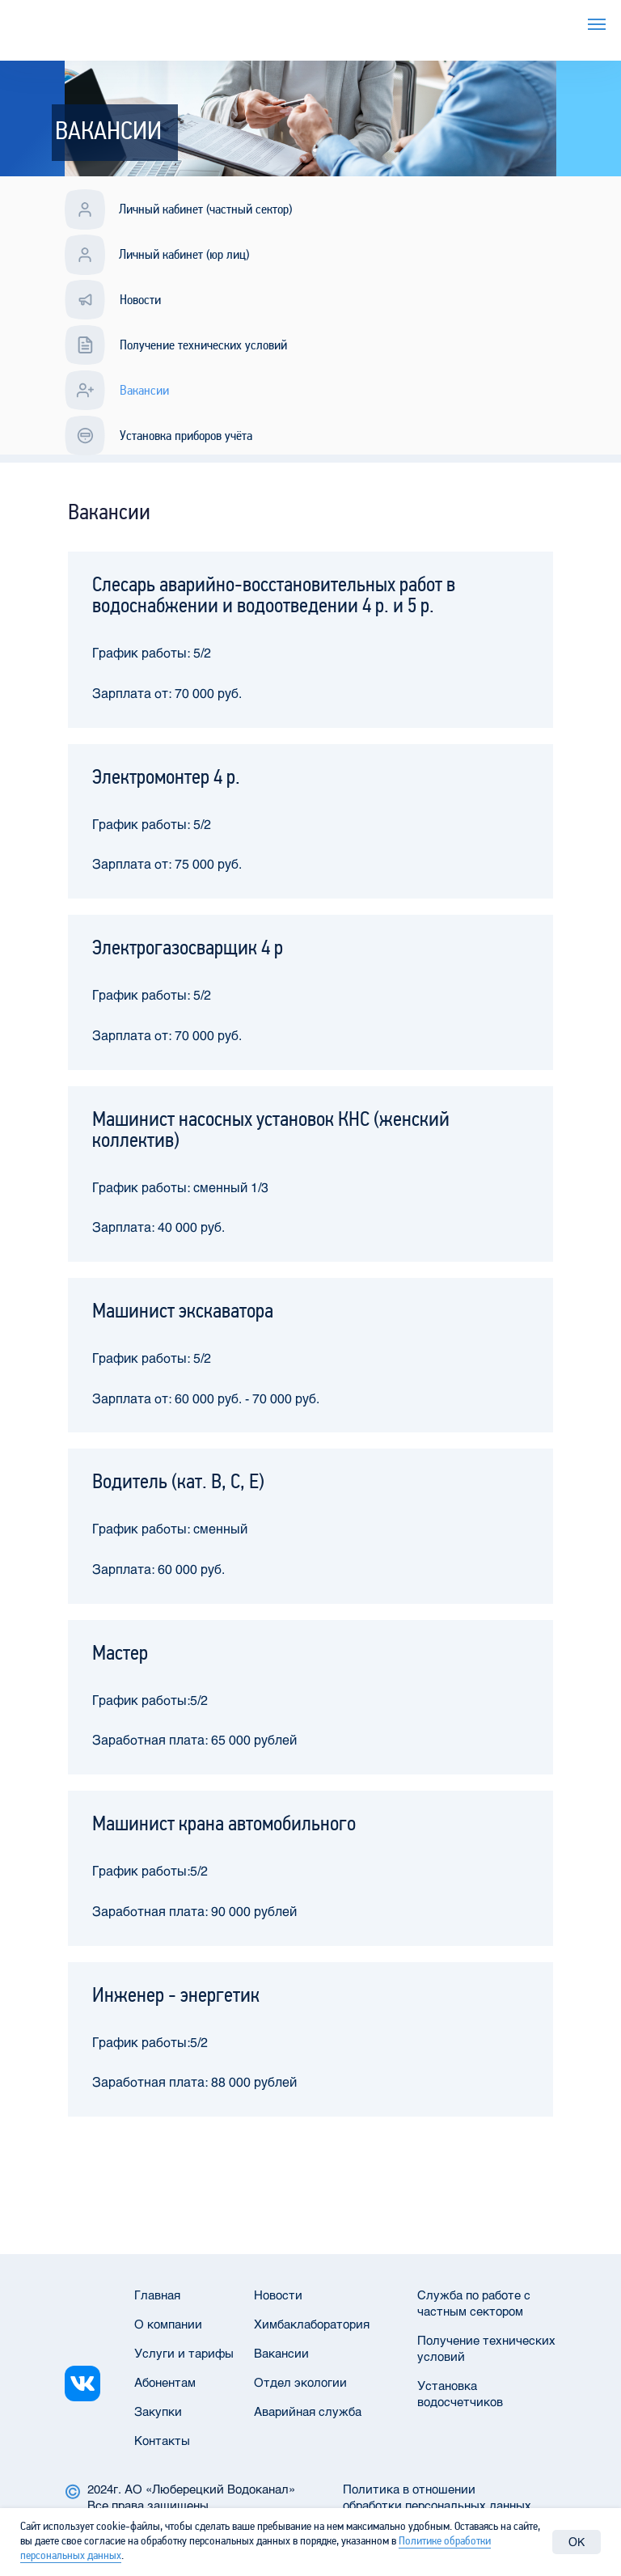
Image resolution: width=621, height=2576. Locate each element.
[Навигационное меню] (597, 24)
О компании (168, 2323)
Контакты (162, 2440)
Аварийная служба (307, 2411)
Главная (157, 2294)
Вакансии (281, 2352)
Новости (278, 2294)
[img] (82, 2383)
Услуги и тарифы (462, 20)
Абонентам (165, 2382)
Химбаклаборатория (312, 2323)
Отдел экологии (300, 2382)
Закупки (158, 2411)
